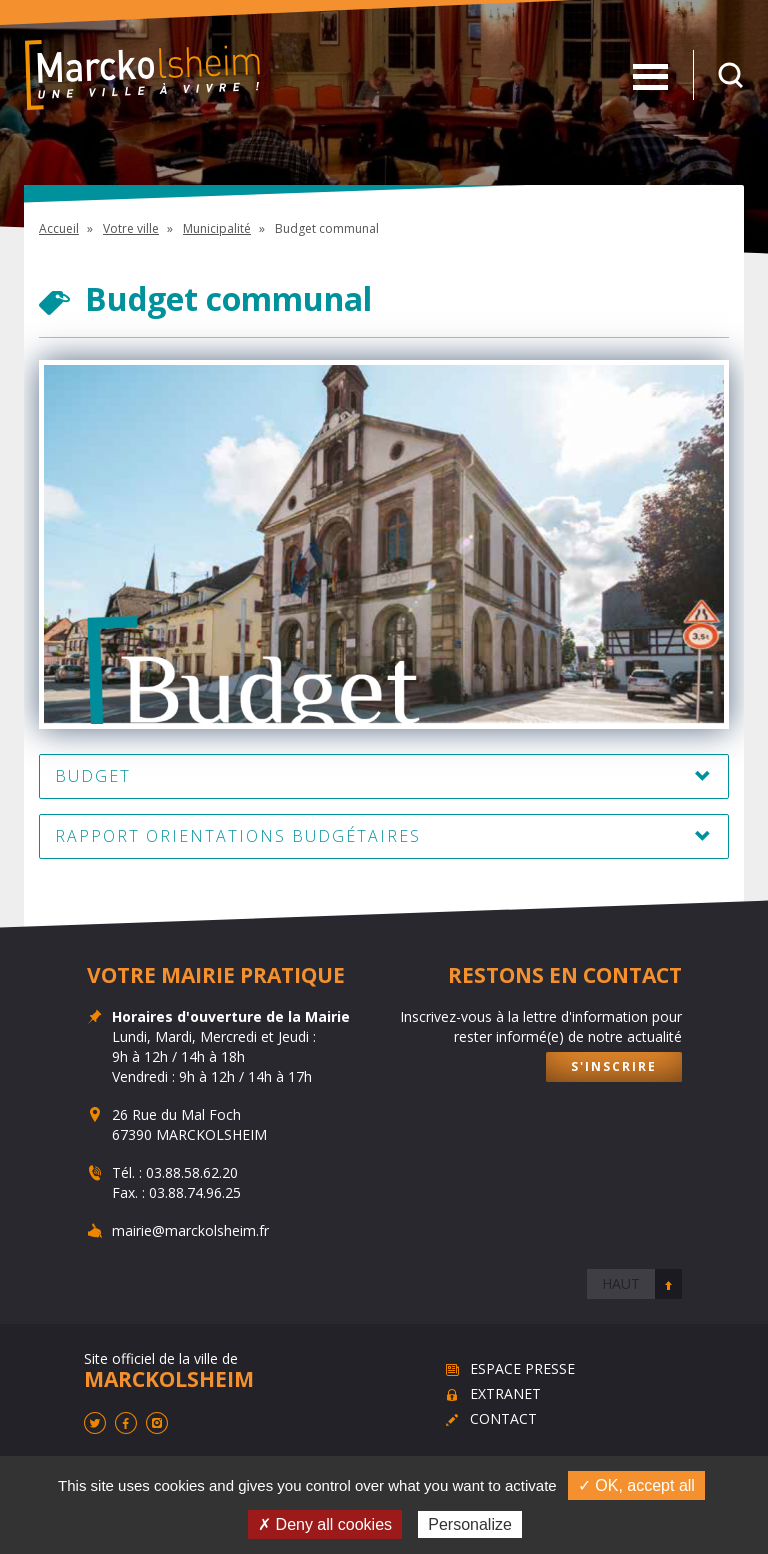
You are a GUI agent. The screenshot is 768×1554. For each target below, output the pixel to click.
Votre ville (131, 228)
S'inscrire (614, 1066)
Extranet (505, 1393)
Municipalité (217, 228)
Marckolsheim (142, 75)
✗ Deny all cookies (325, 1524)
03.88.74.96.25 (195, 1192)
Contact (503, 1418)
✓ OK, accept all (636, 1485)
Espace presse (522, 1368)
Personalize (470, 1524)
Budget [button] (93, 776)
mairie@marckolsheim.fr (190, 1230)
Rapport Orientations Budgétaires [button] (238, 836)
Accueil (59, 228)
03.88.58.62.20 (192, 1172)
